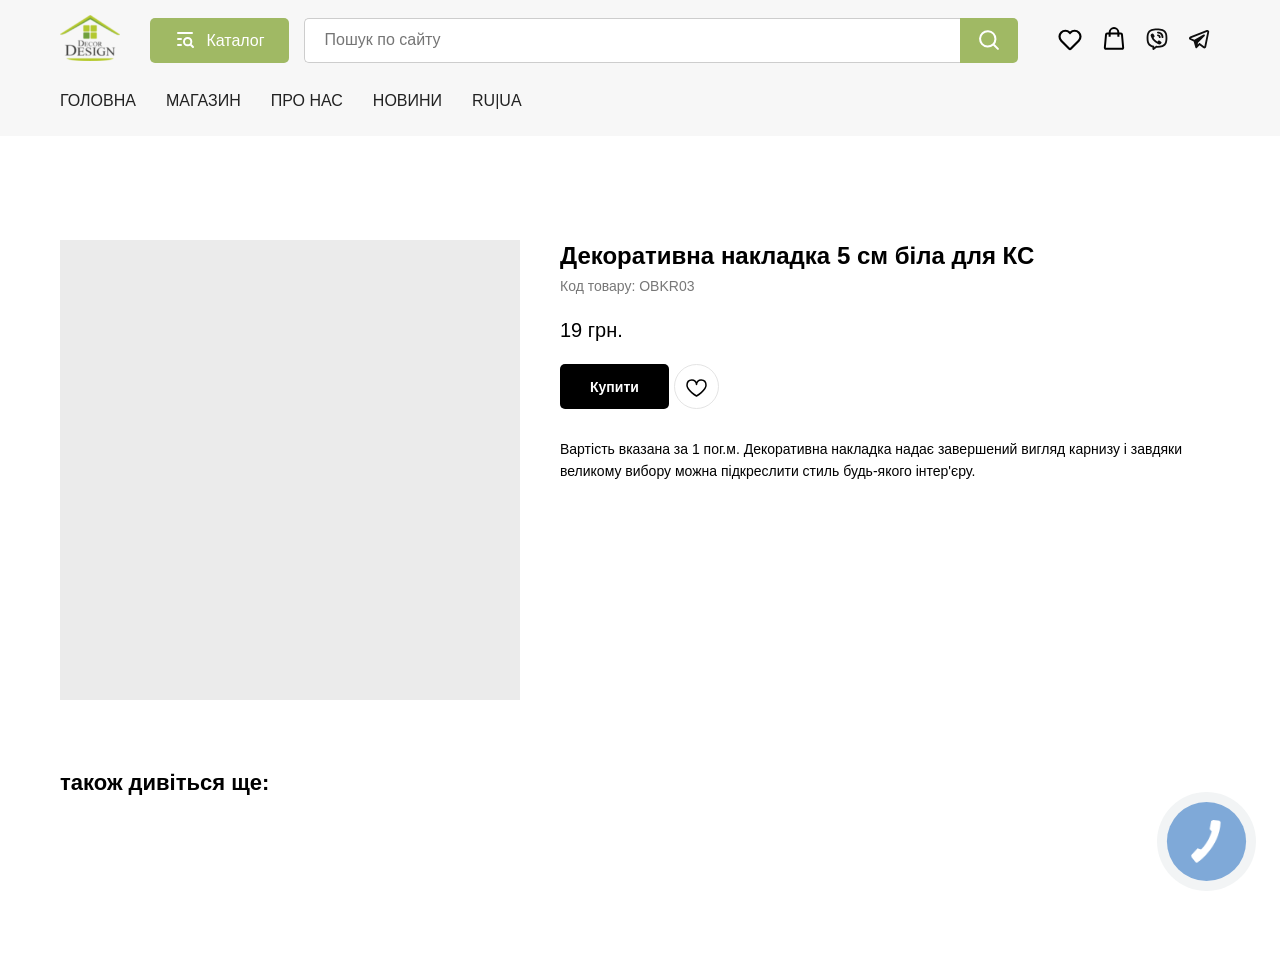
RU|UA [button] (497, 100)
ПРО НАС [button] (307, 100)
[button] (1070, 39)
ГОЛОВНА (98, 100)
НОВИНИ (407, 100)
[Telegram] (1199, 39)
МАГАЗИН (203, 100)
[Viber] (1157, 39)
